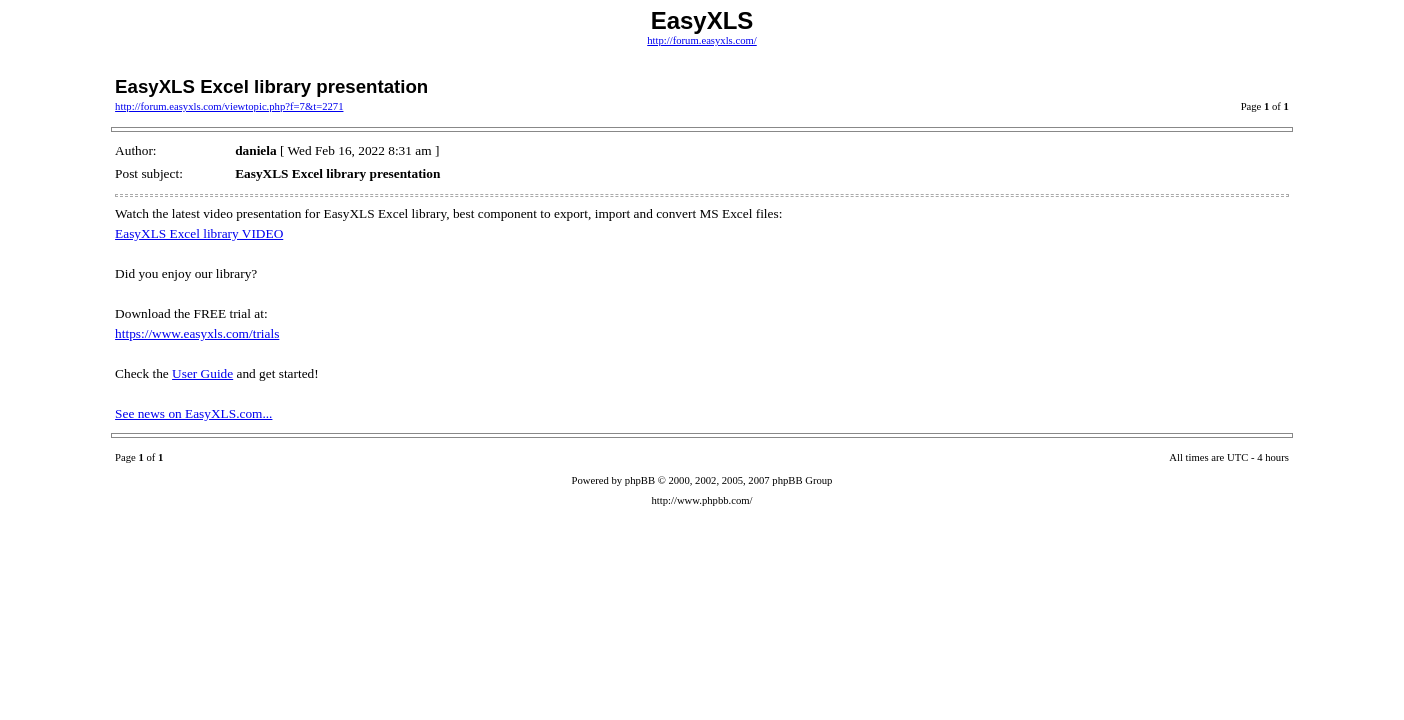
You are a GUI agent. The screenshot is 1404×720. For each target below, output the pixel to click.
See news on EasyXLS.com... (193, 413)
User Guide (202, 373)
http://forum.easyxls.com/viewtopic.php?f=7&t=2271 (229, 106)
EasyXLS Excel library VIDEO (199, 233)
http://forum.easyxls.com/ (702, 40)
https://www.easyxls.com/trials (197, 333)
